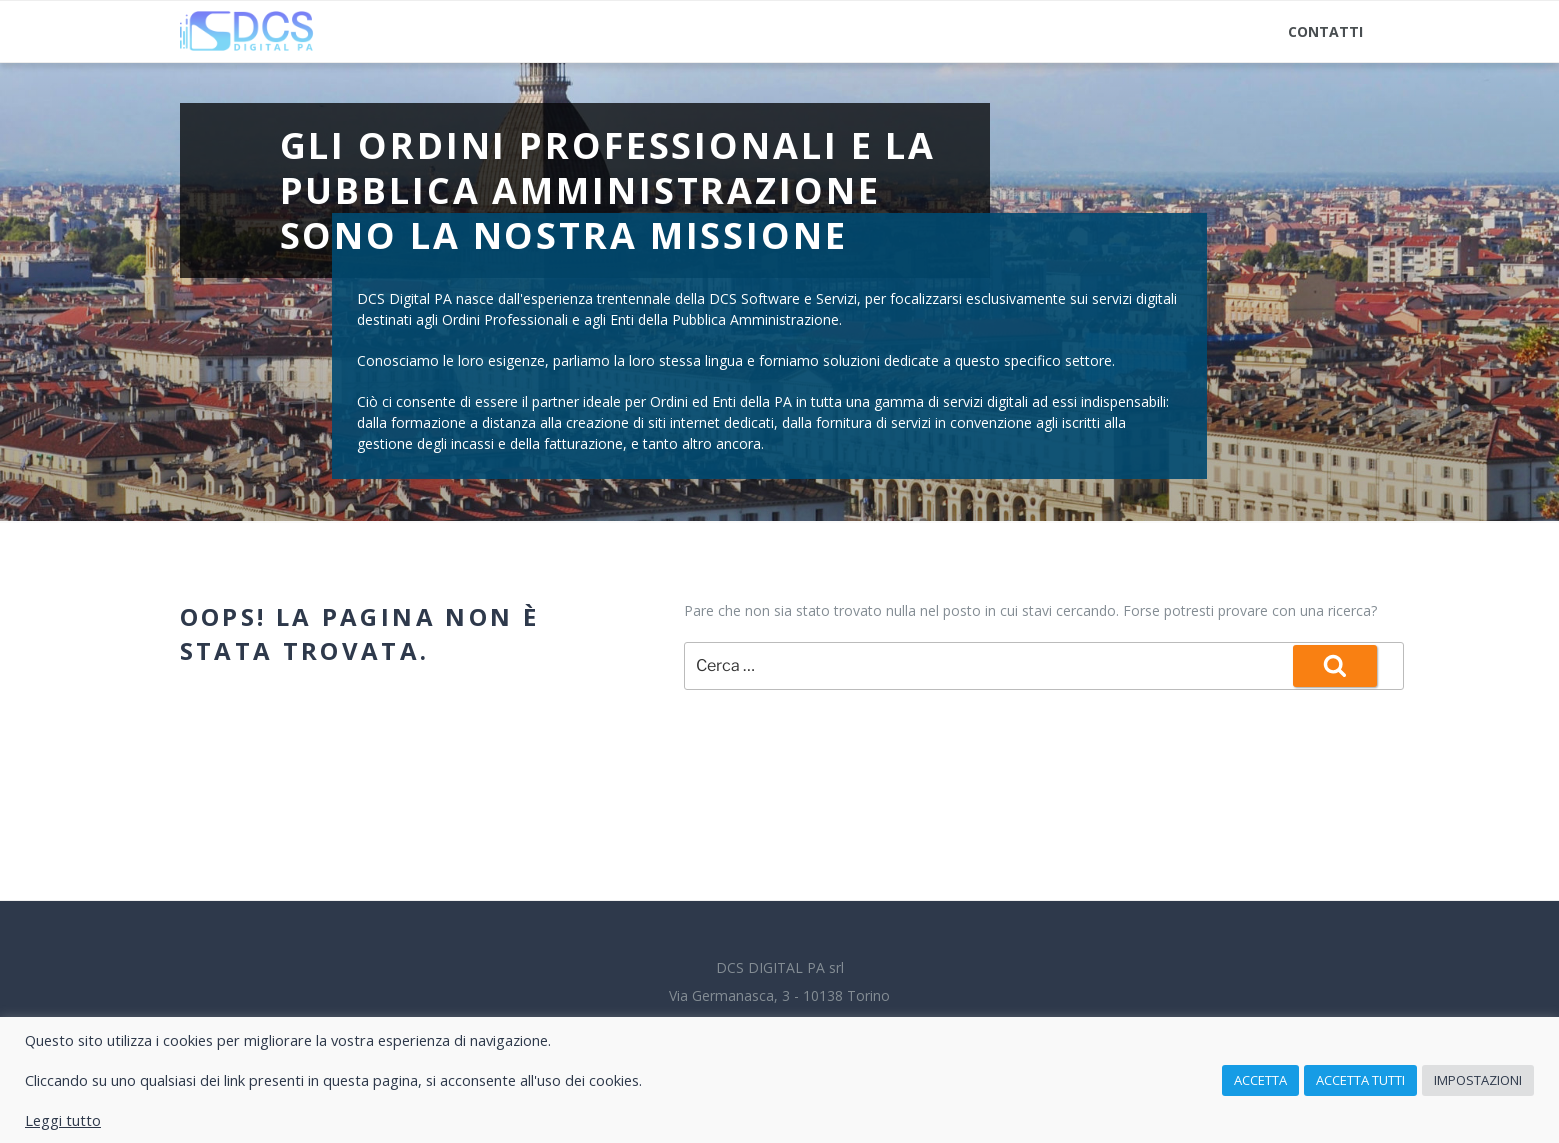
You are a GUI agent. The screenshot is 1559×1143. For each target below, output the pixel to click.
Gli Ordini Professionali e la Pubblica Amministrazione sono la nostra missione (608, 190)
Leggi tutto (63, 1120)
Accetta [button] (1260, 1080)
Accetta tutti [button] (1360, 1080)
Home (218, 31)
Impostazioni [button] (1478, 1080)
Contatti (1325, 31)
